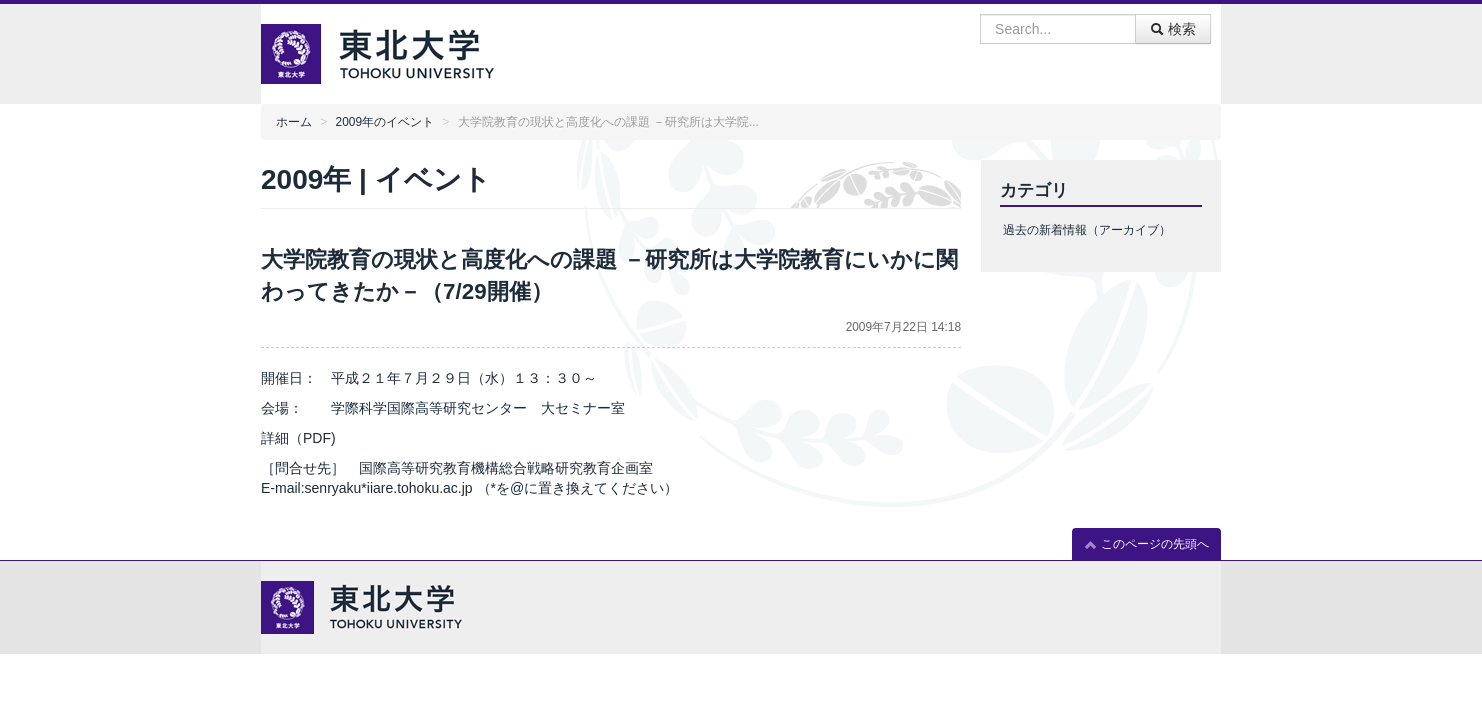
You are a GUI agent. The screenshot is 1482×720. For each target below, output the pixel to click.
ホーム (294, 122)
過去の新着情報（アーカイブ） (1087, 230)
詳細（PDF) (298, 438)
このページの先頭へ (1146, 544)
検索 (1173, 29)
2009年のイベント (385, 122)
